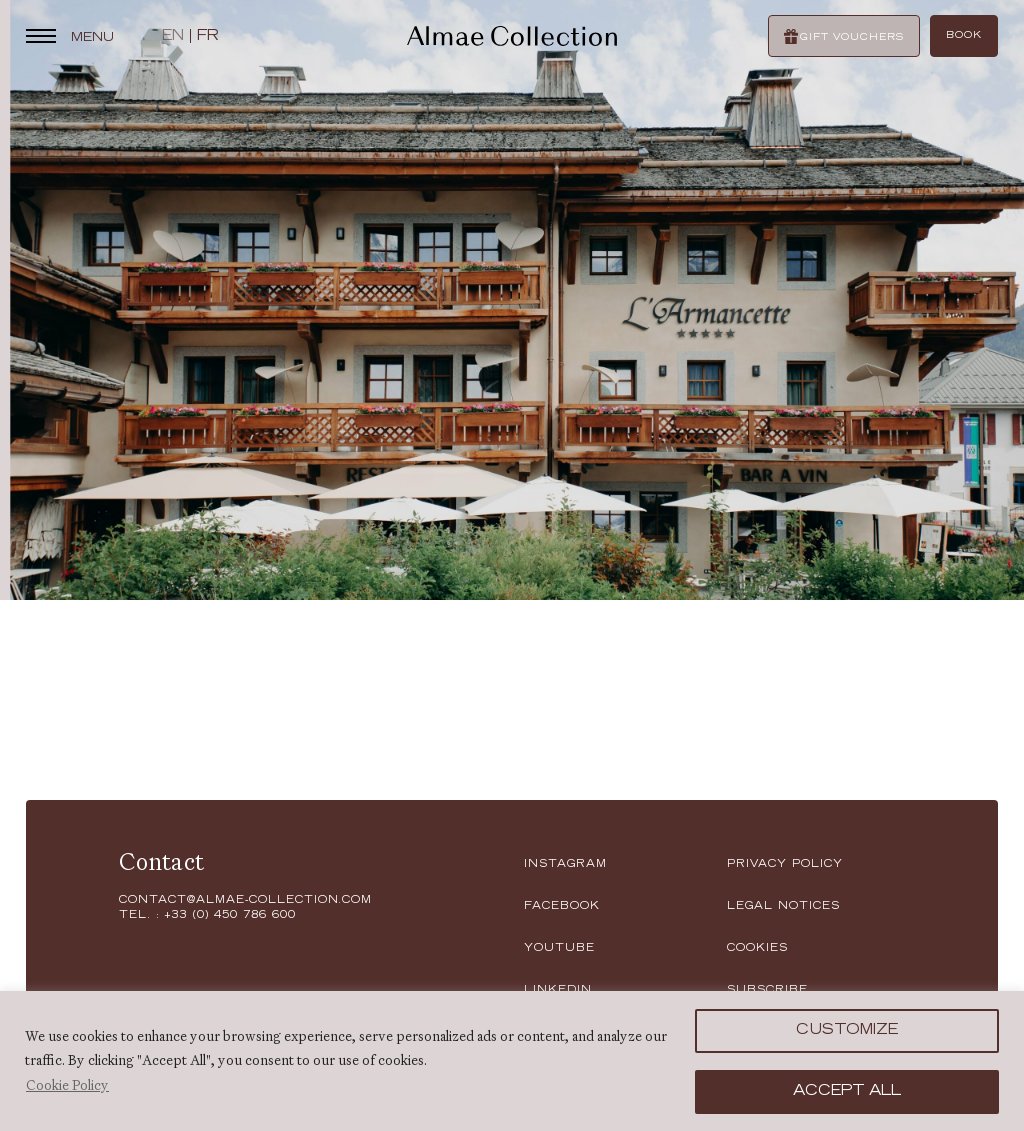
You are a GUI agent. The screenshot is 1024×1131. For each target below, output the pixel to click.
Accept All (847, 1092)
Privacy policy (785, 865)
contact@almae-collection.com (245, 901)
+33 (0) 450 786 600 (230, 916)
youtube (559, 949)
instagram (565, 865)
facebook (562, 907)
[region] (512, 1061)
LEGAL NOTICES (783, 907)
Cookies (757, 949)
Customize (847, 1031)
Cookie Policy (67, 1085)
